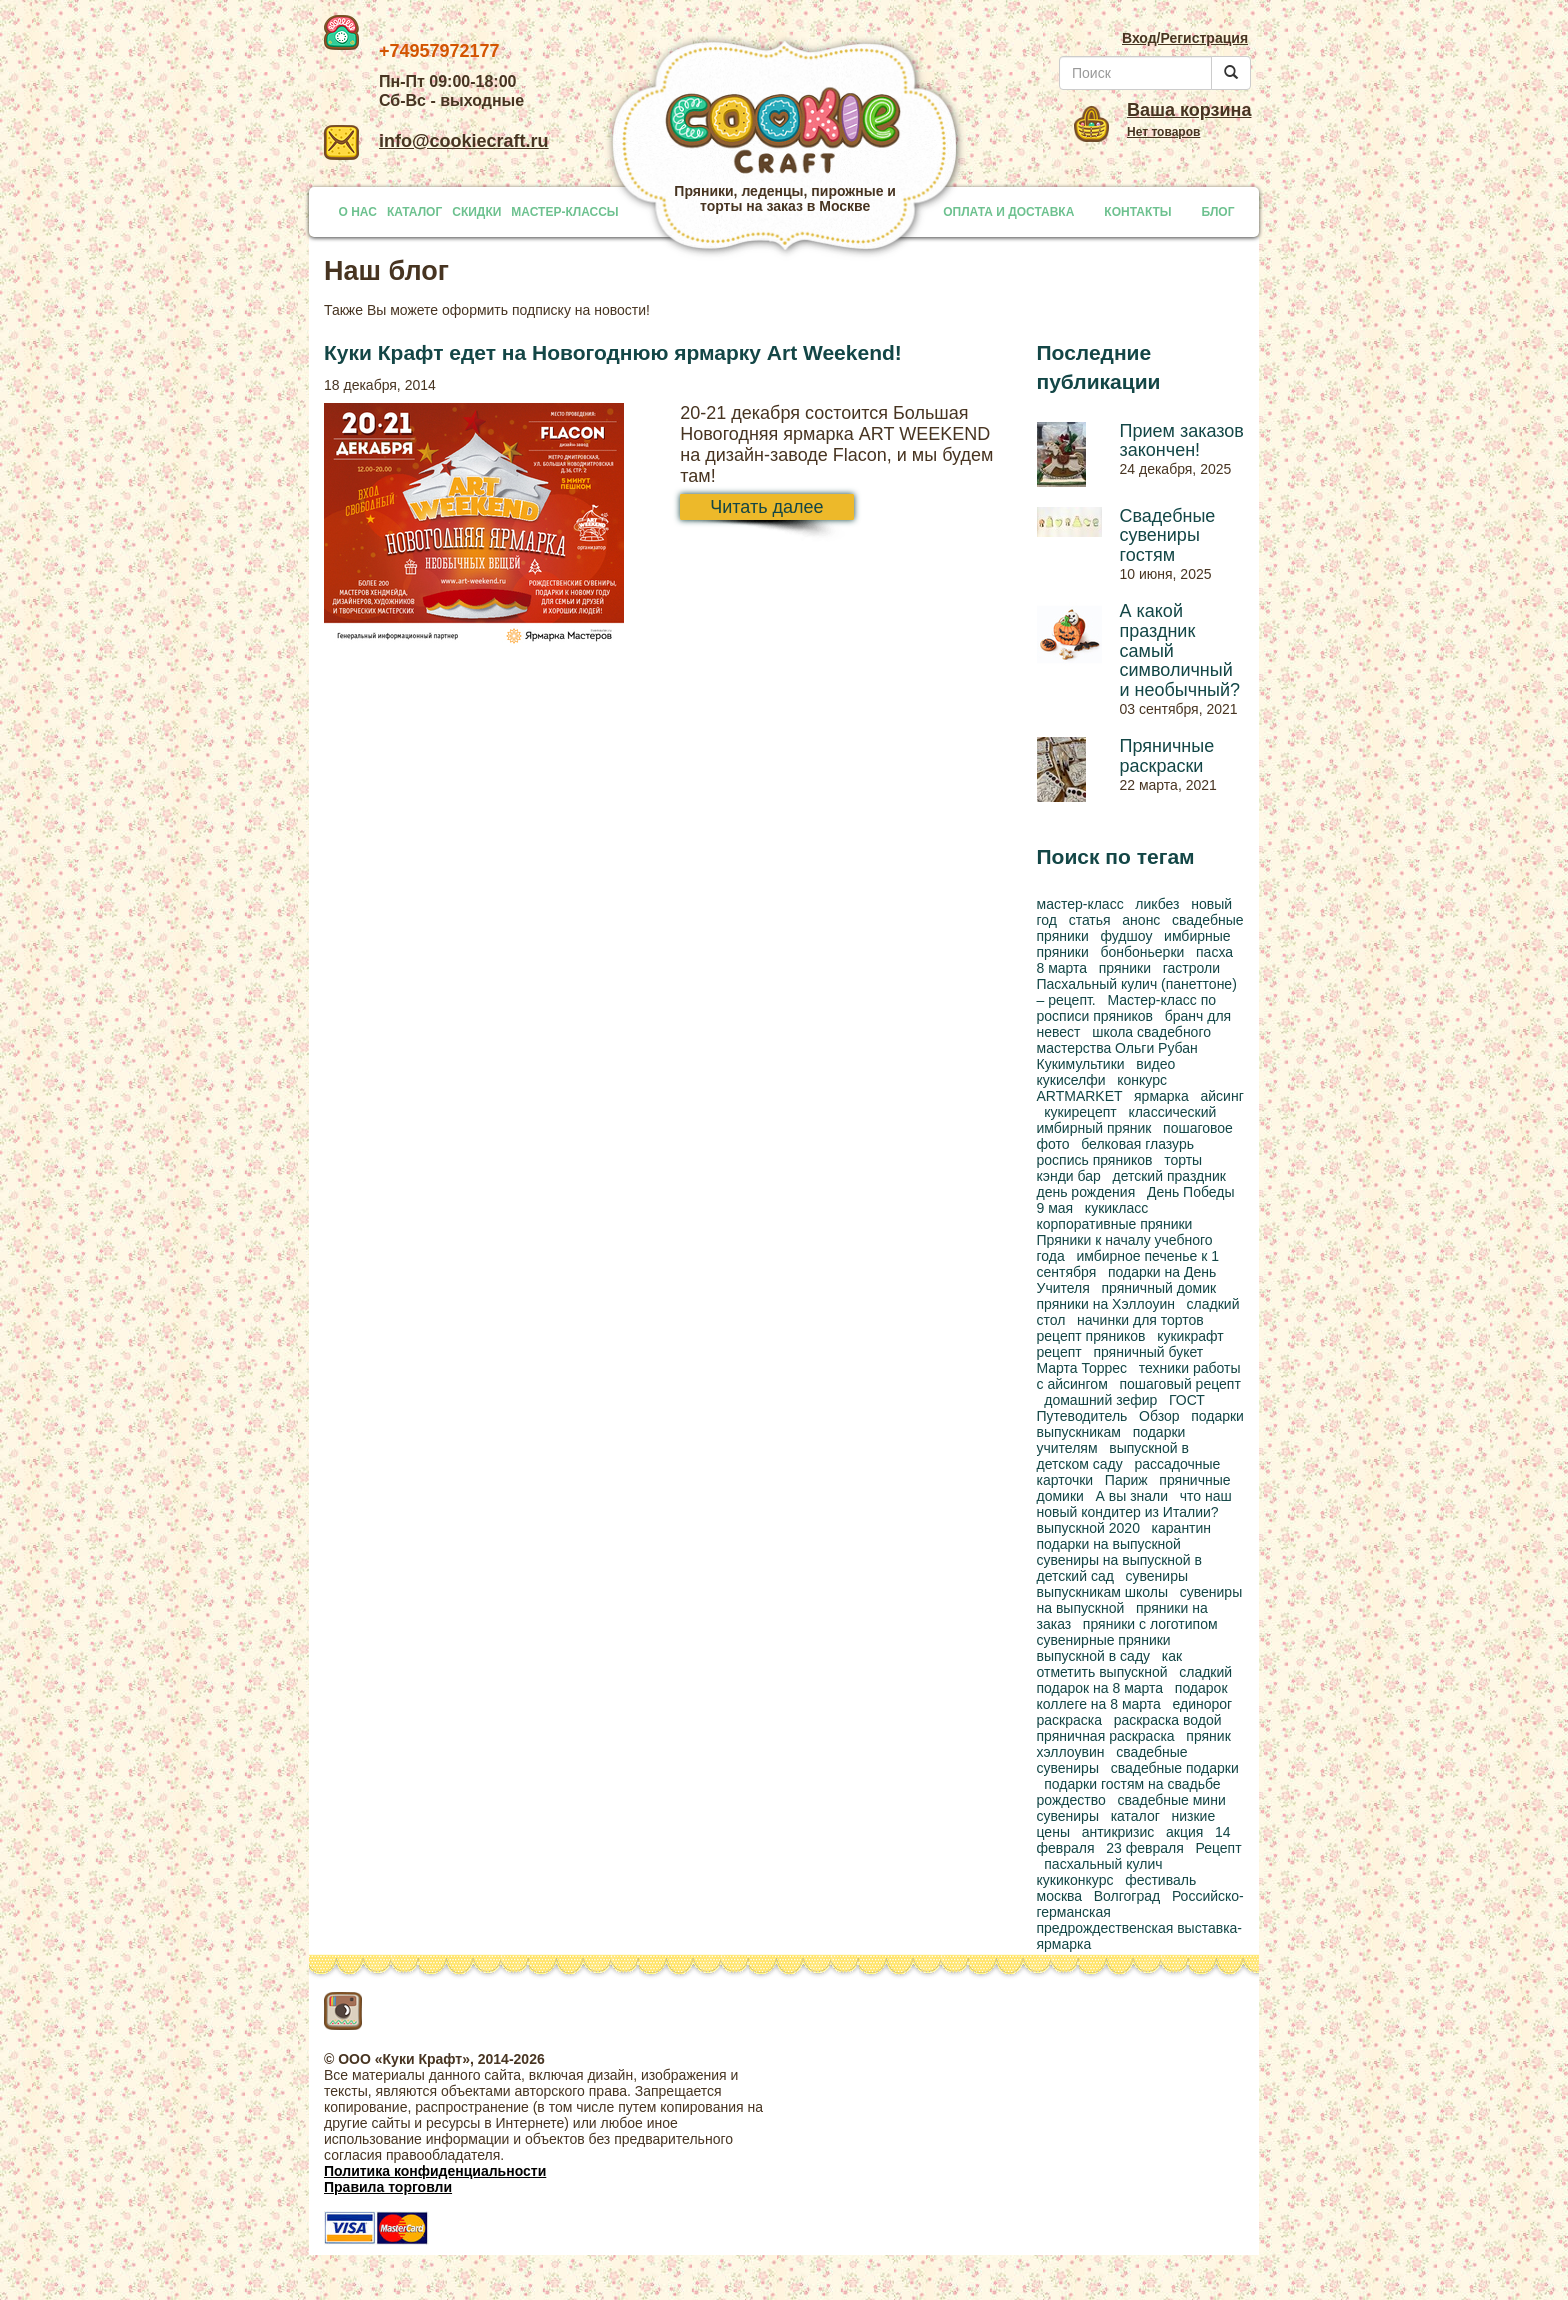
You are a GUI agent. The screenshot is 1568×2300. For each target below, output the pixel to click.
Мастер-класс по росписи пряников (1127, 1008)
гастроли (1191, 968)
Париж (1126, 1480)
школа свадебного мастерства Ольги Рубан (1124, 1040)
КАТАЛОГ (414, 212)
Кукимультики (1081, 1064)
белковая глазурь (1137, 1144)
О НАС (358, 212)
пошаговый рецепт (1179, 1384)
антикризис (1118, 1832)
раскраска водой (1168, 1720)
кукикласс (1116, 1208)
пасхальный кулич (1103, 1864)
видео (1155, 1064)
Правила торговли (388, 2187)
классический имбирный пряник (1127, 1120)
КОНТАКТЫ (1137, 212)
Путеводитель (1082, 1416)
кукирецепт (1080, 1112)
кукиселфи (1071, 1080)
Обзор (1159, 1416)
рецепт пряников (1091, 1336)
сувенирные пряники (1104, 1640)
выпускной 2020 (1088, 1528)
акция (1184, 1832)
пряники (1125, 968)
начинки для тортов (1140, 1320)
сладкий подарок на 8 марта (1135, 1680)
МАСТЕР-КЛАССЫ (564, 212)
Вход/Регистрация (1185, 38)
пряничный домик (1159, 1288)
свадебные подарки (1175, 1768)
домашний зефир (1100, 1400)
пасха (1214, 952)
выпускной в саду (1094, 1656)
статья (1090, 920)
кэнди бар (1069, 1176)
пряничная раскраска (1106, 1736)
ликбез (1157, 904)
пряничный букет (1148, 1352)
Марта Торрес (1082, 1368)
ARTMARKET (1080, 1096)
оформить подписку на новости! (546, 310)
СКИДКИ (476, 212)
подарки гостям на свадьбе (1132, 1784)
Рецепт (1218, 1848)
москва (1060, 1896)
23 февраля (1145, 1848)
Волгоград (1127, 1896)
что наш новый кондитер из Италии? (1134, 1504)
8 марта (1062, 968)
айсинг (1221, 1096)
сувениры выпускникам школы (1113, 1584)
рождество (1071, 1800)
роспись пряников (1095, 1160)
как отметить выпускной (1110, 1664)
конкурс (1142, 1080)
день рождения (1086, 1192)
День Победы (1191, 1192)
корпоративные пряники (1115, 1224)
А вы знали (1132, 1496)
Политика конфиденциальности (435, 2171)
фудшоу (1126, 936)
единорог (1203, 1704)
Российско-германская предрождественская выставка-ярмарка (1140, 1920)
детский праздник (1168, 1176)
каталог (1135, 1816)
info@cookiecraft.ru (436, 141)
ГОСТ (1187, 1400)
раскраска (1070, 1720)
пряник (1208, 1736)
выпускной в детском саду (1113, 1456)
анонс (1141, 920)
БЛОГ (1218, 212)
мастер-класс (1080, 904)
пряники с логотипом (1150, 1624)
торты (1183, 1160)
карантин (1182, 1528)
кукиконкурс (1075, 1880)
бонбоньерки (1142, 952)
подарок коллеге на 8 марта (1132, 1696)
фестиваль (1160, 1880)
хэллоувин (1071, 1752)
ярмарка (1161, 1096)
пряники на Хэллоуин (1106, 1304)
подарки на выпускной (1109, 1544)
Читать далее (766, 507)
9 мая (1055, 1208)
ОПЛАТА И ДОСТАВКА (1008, 212)
